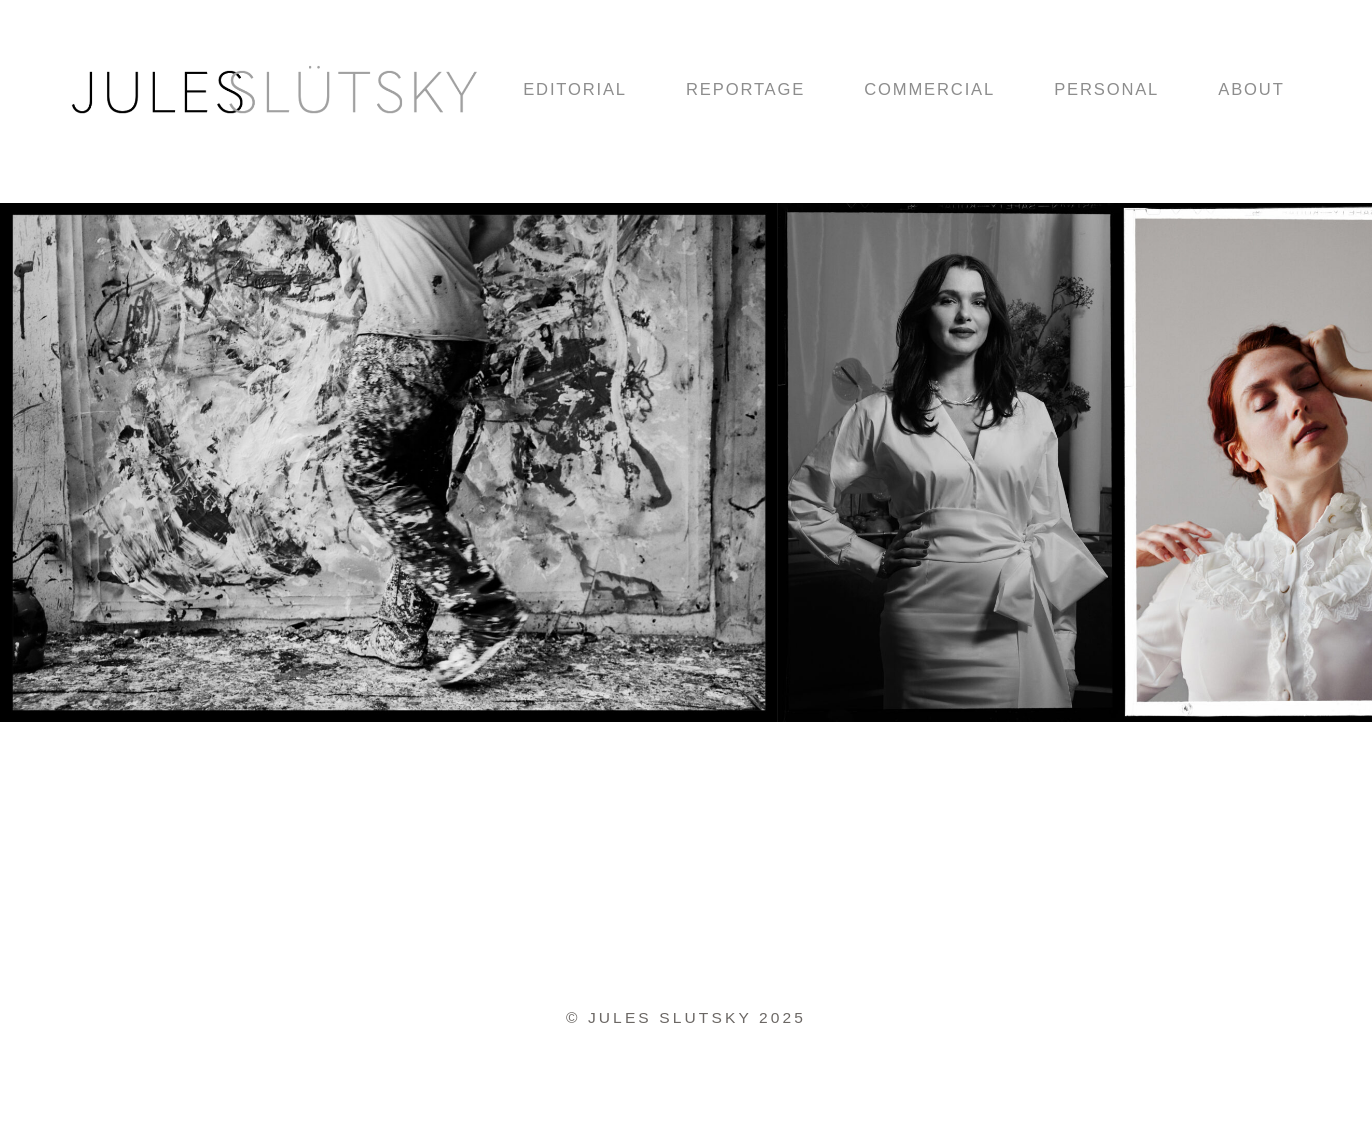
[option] (949, 466)
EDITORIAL (575, 89)
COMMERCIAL (929, 89)
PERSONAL (1106, 89)
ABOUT (1251, 89)
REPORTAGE (745, 89)
